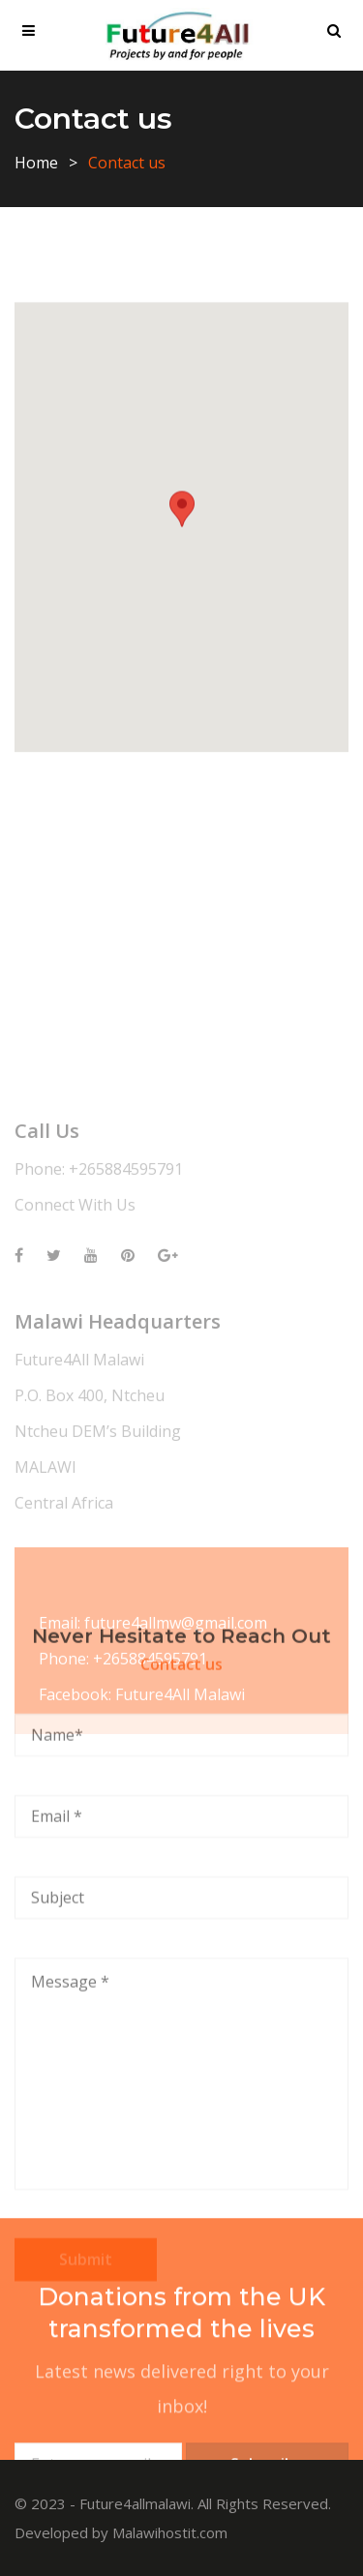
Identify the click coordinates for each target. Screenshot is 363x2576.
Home (36, 162)
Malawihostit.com (169, 2532)
